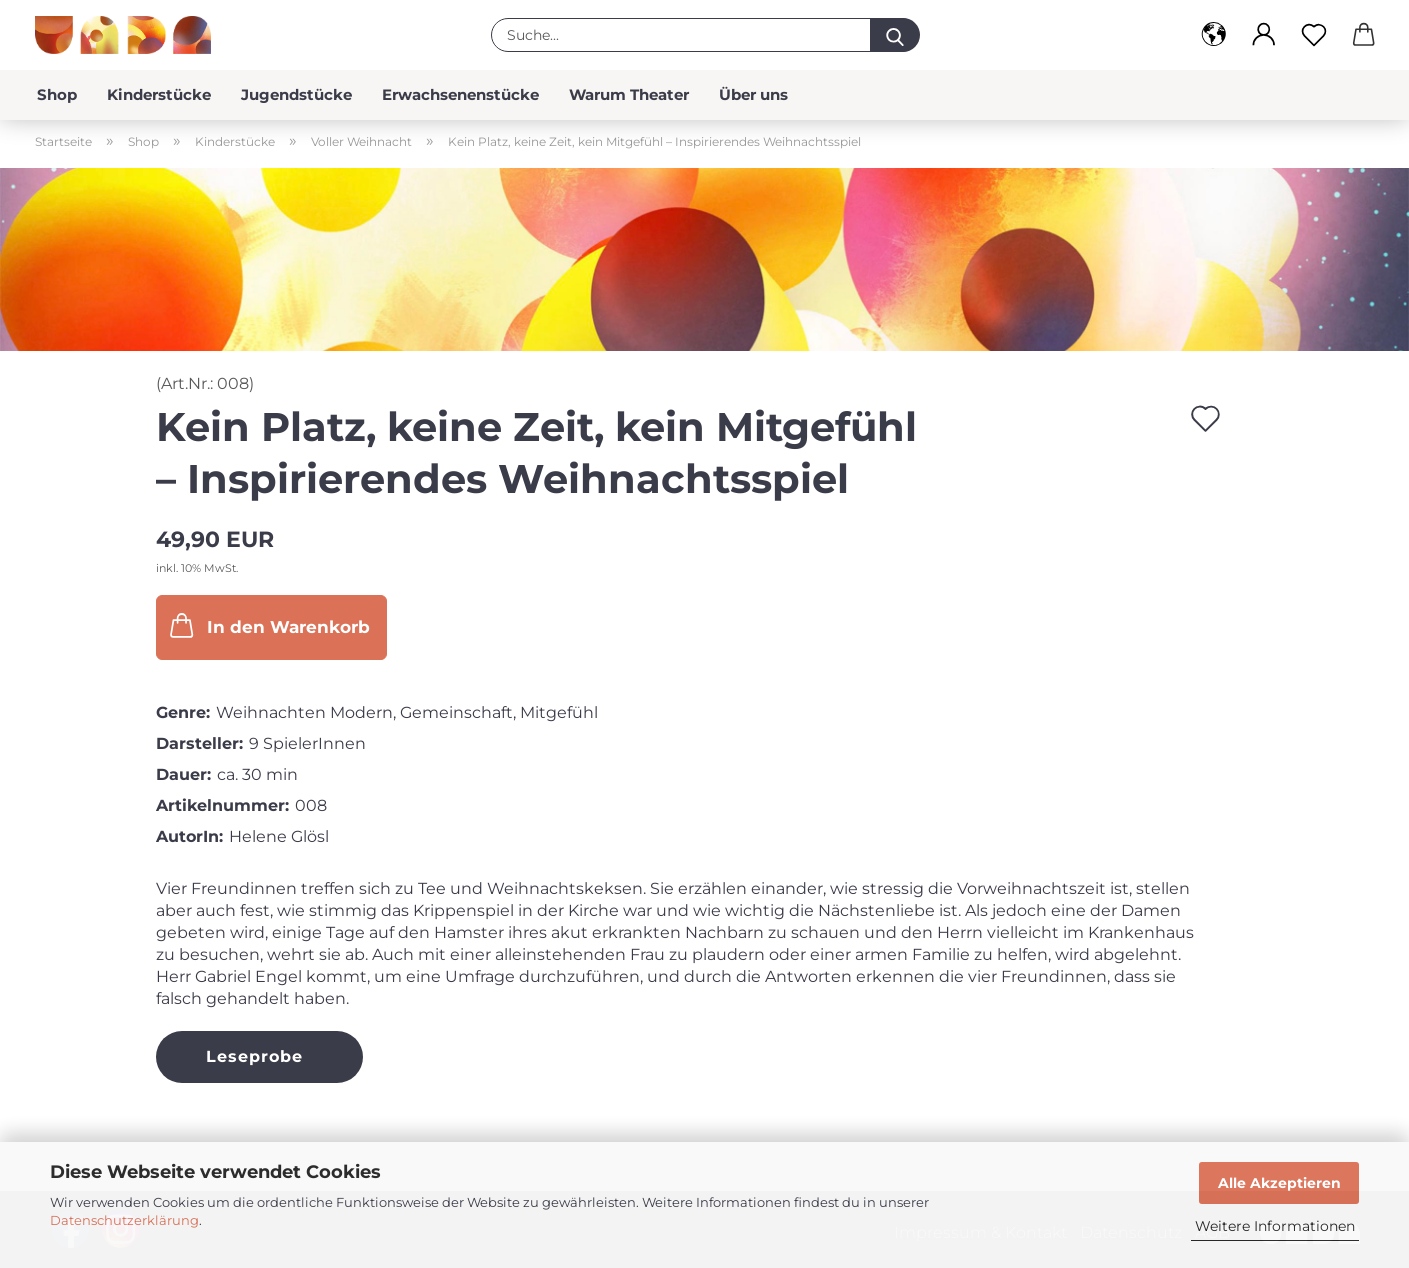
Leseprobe (254, 1056)
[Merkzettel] (1314, 35)
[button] (1214, 35)
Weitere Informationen (1275, 1226)
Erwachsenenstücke (460, 94)
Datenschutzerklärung (124, 1220)
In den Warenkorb (268, 625)
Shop (57, 94)
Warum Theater (629, 94)
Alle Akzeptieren (1279, 1183)
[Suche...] (895, 35)
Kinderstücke (159, 94)
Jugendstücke (296, 94)
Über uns (753, 94)
